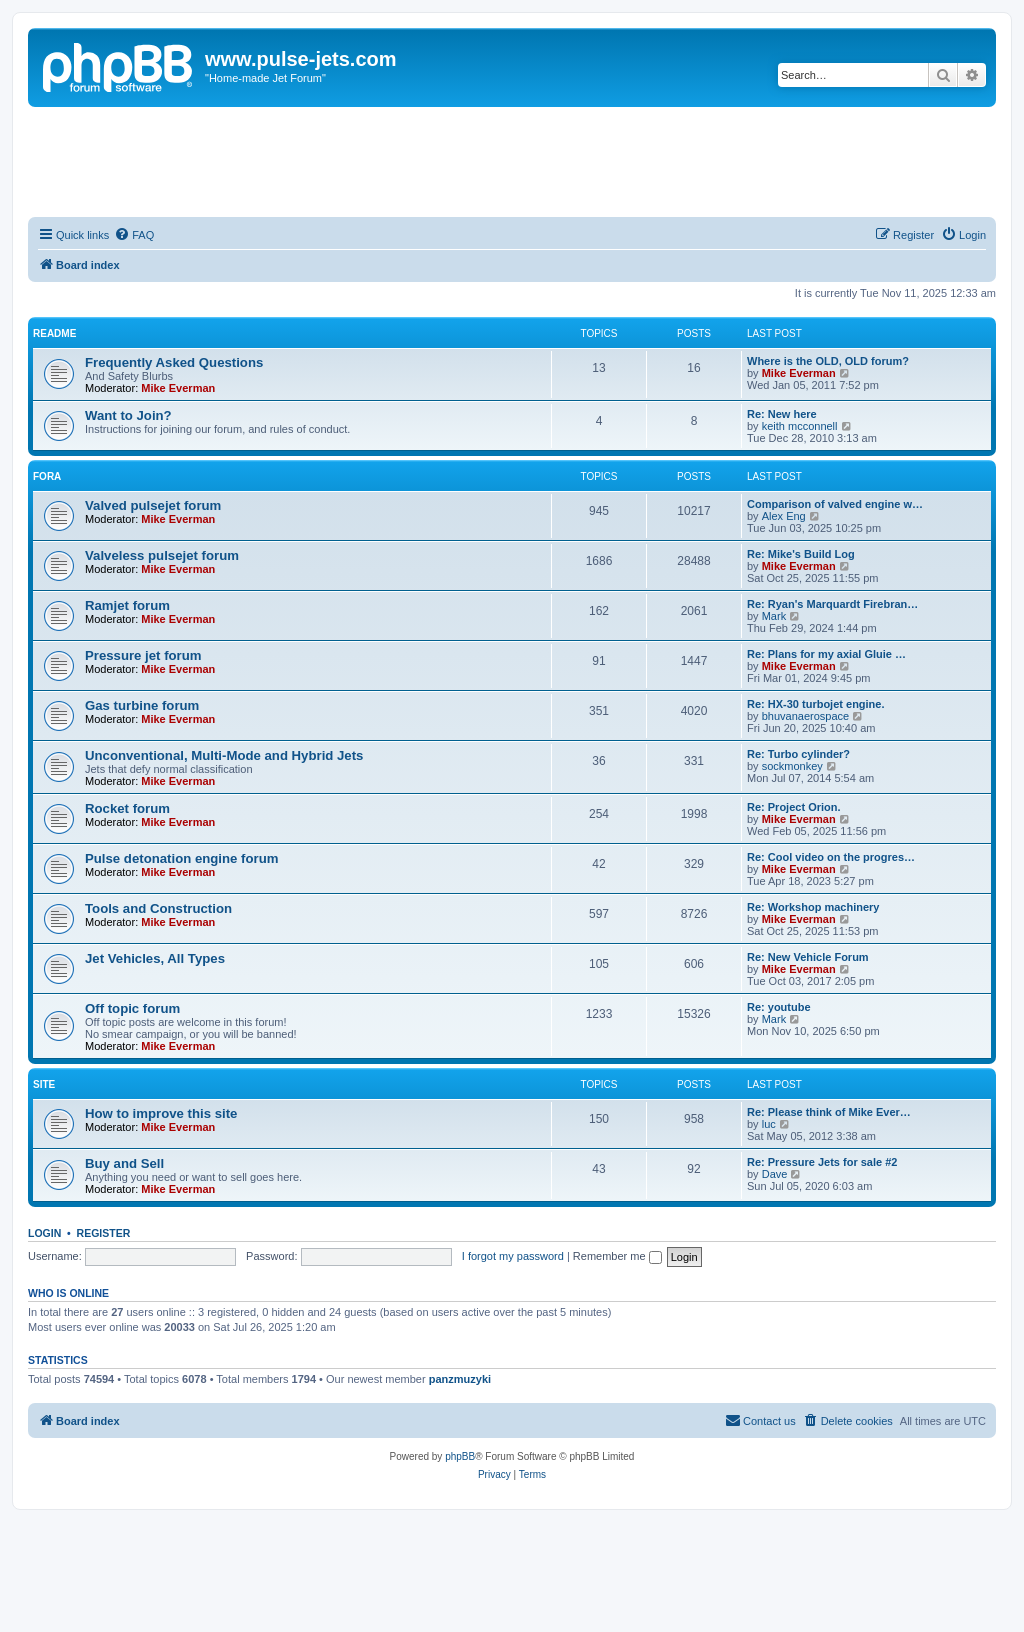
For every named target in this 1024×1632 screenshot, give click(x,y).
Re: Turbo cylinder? (798, 754)
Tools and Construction (158, 908)
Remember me (617, 1256)
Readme (54, 333)
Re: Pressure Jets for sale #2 (822, 1162)
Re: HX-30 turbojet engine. (816, 704)
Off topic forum (132, 1008)
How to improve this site (161, 1113)
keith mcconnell (800, 426)
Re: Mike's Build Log (801, 554)
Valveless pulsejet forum (162, 555)
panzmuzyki (460, 1379)
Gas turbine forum (142, 705)
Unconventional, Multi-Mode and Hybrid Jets (224, 755)
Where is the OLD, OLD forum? (828, 361)
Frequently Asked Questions (174, 362)
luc (769, 1124)
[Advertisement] (512, 162)
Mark (774, 616)
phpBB (460, 1456)
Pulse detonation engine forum (181, 858)
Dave (775, 1174)
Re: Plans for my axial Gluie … (826, 654)
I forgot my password (513, 1256)
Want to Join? (128, 415)
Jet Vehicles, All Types (155, 958)
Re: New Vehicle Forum (808, 957)
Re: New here (782, 414)
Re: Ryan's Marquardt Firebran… (832, 604)
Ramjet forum (127, 605)
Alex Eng (784, 516)
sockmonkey (792, 766)
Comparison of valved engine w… (835, 504)
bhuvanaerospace (805, 716)
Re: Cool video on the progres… (831, 857)
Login (44, 1233)
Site (44, 1084)
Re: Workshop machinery (813, 907)
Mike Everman (178, 388)
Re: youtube (779, 1007)
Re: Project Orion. (794, 807)
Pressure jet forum (143, 655)
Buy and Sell (124, 1163)
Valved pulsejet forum (153, 505)
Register (104, 1233)
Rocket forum (127, 808)
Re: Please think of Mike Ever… (829, 1112)
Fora (47, 476)
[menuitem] (134, 235)
